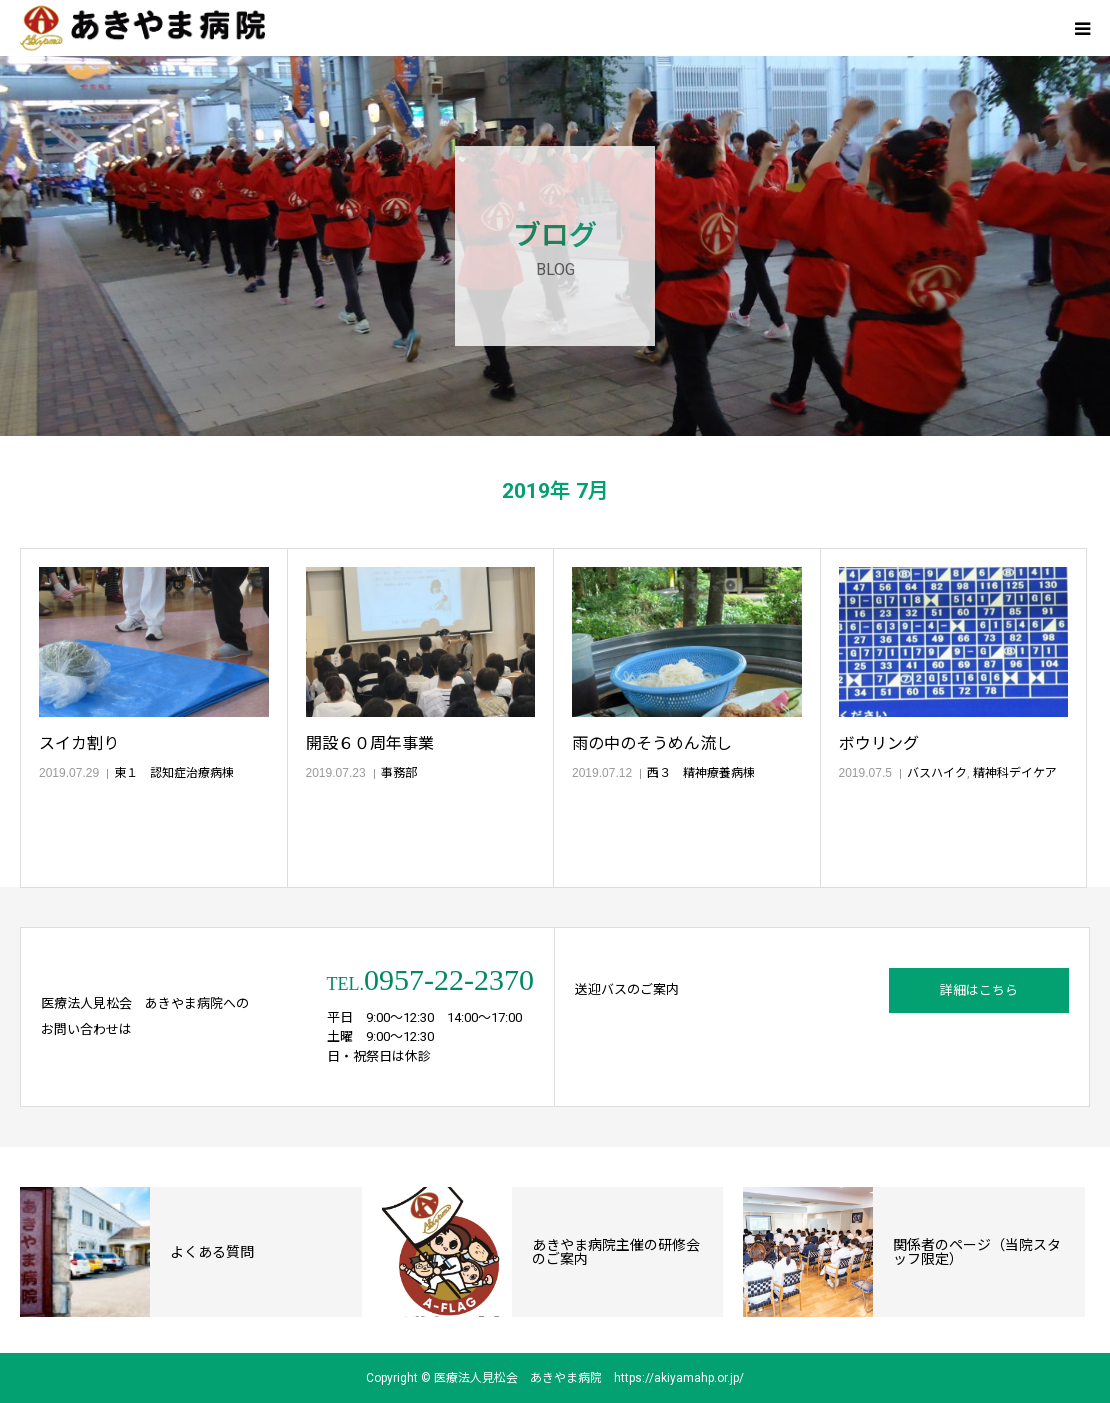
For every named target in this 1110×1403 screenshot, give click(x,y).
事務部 (399, 773)
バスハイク (937, 773)
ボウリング (879, 743)
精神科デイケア (1015, 773)
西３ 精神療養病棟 (701, 773)
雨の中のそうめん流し (652, 743)
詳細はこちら (979, 990)
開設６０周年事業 (370, 743)
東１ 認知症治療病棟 (174, 773)
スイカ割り (79, 743)
